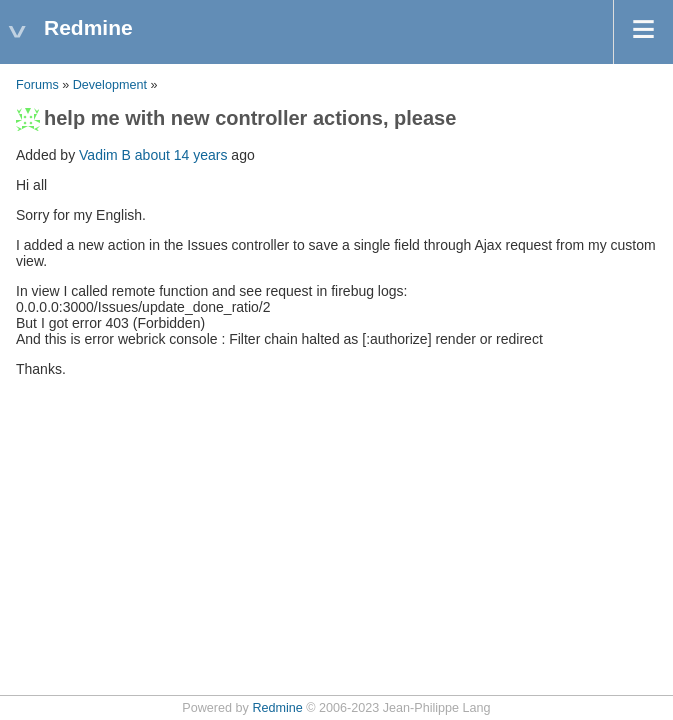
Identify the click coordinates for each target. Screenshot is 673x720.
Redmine (277, 708)
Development (110, 85)
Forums (37, 85)
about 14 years (181, 155)
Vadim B (105, 155)
